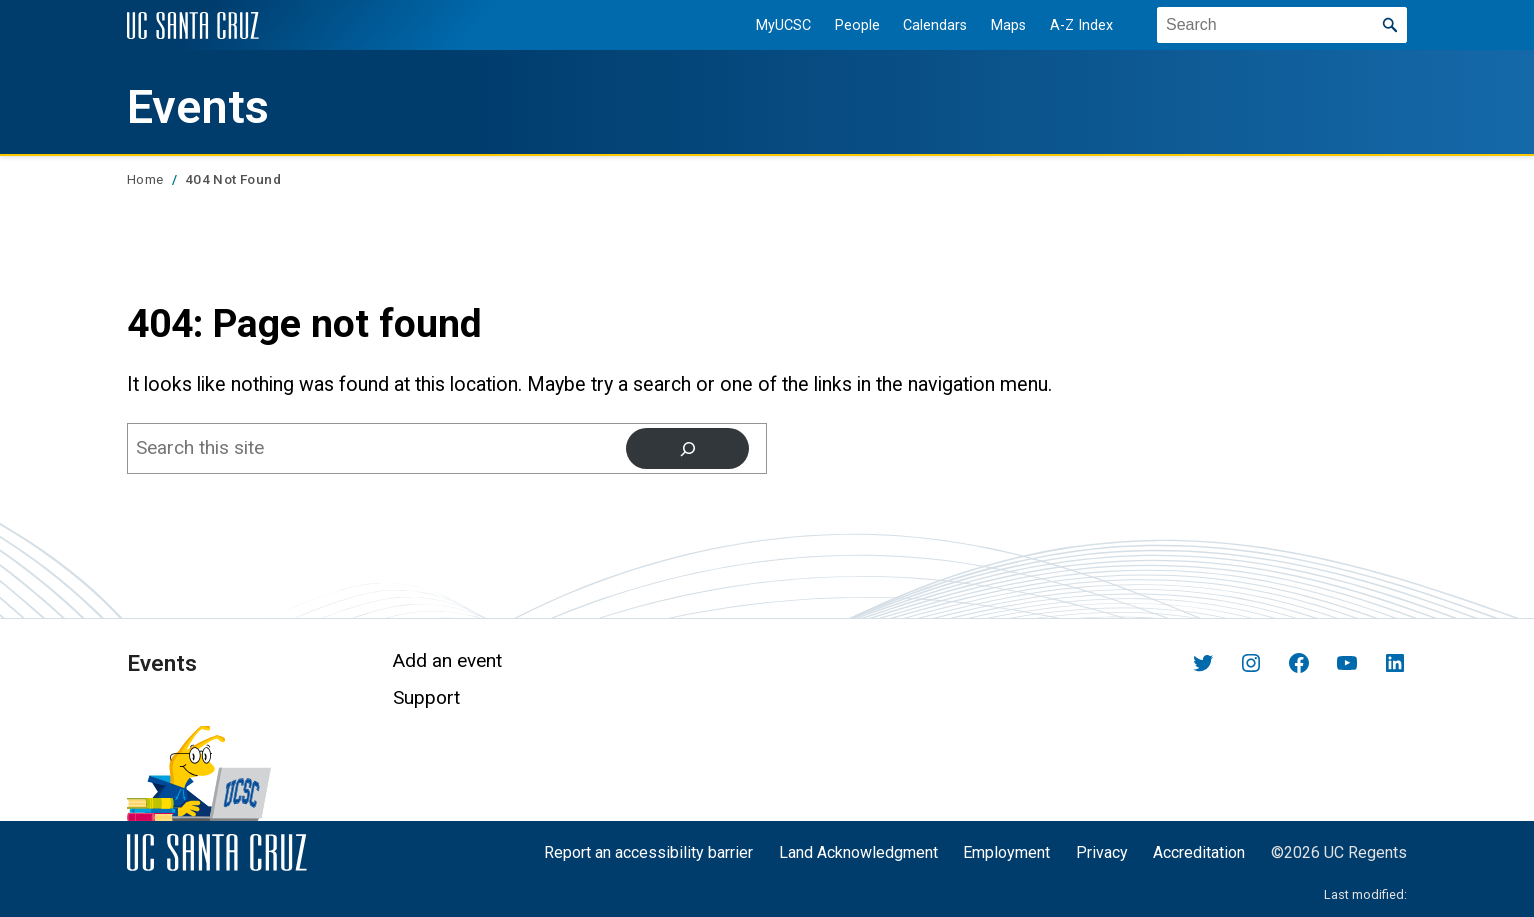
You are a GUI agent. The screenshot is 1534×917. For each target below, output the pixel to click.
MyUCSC (783, 25)
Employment (1006, 852)
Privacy (1102, 852)
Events (198, 107)
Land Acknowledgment (858, 852)
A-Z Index (1081, 25)
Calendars (935, 25)
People (857, 25)
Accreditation (1199, 852)
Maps (1008, 25)
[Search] (687, 448)
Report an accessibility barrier (648, 852)
